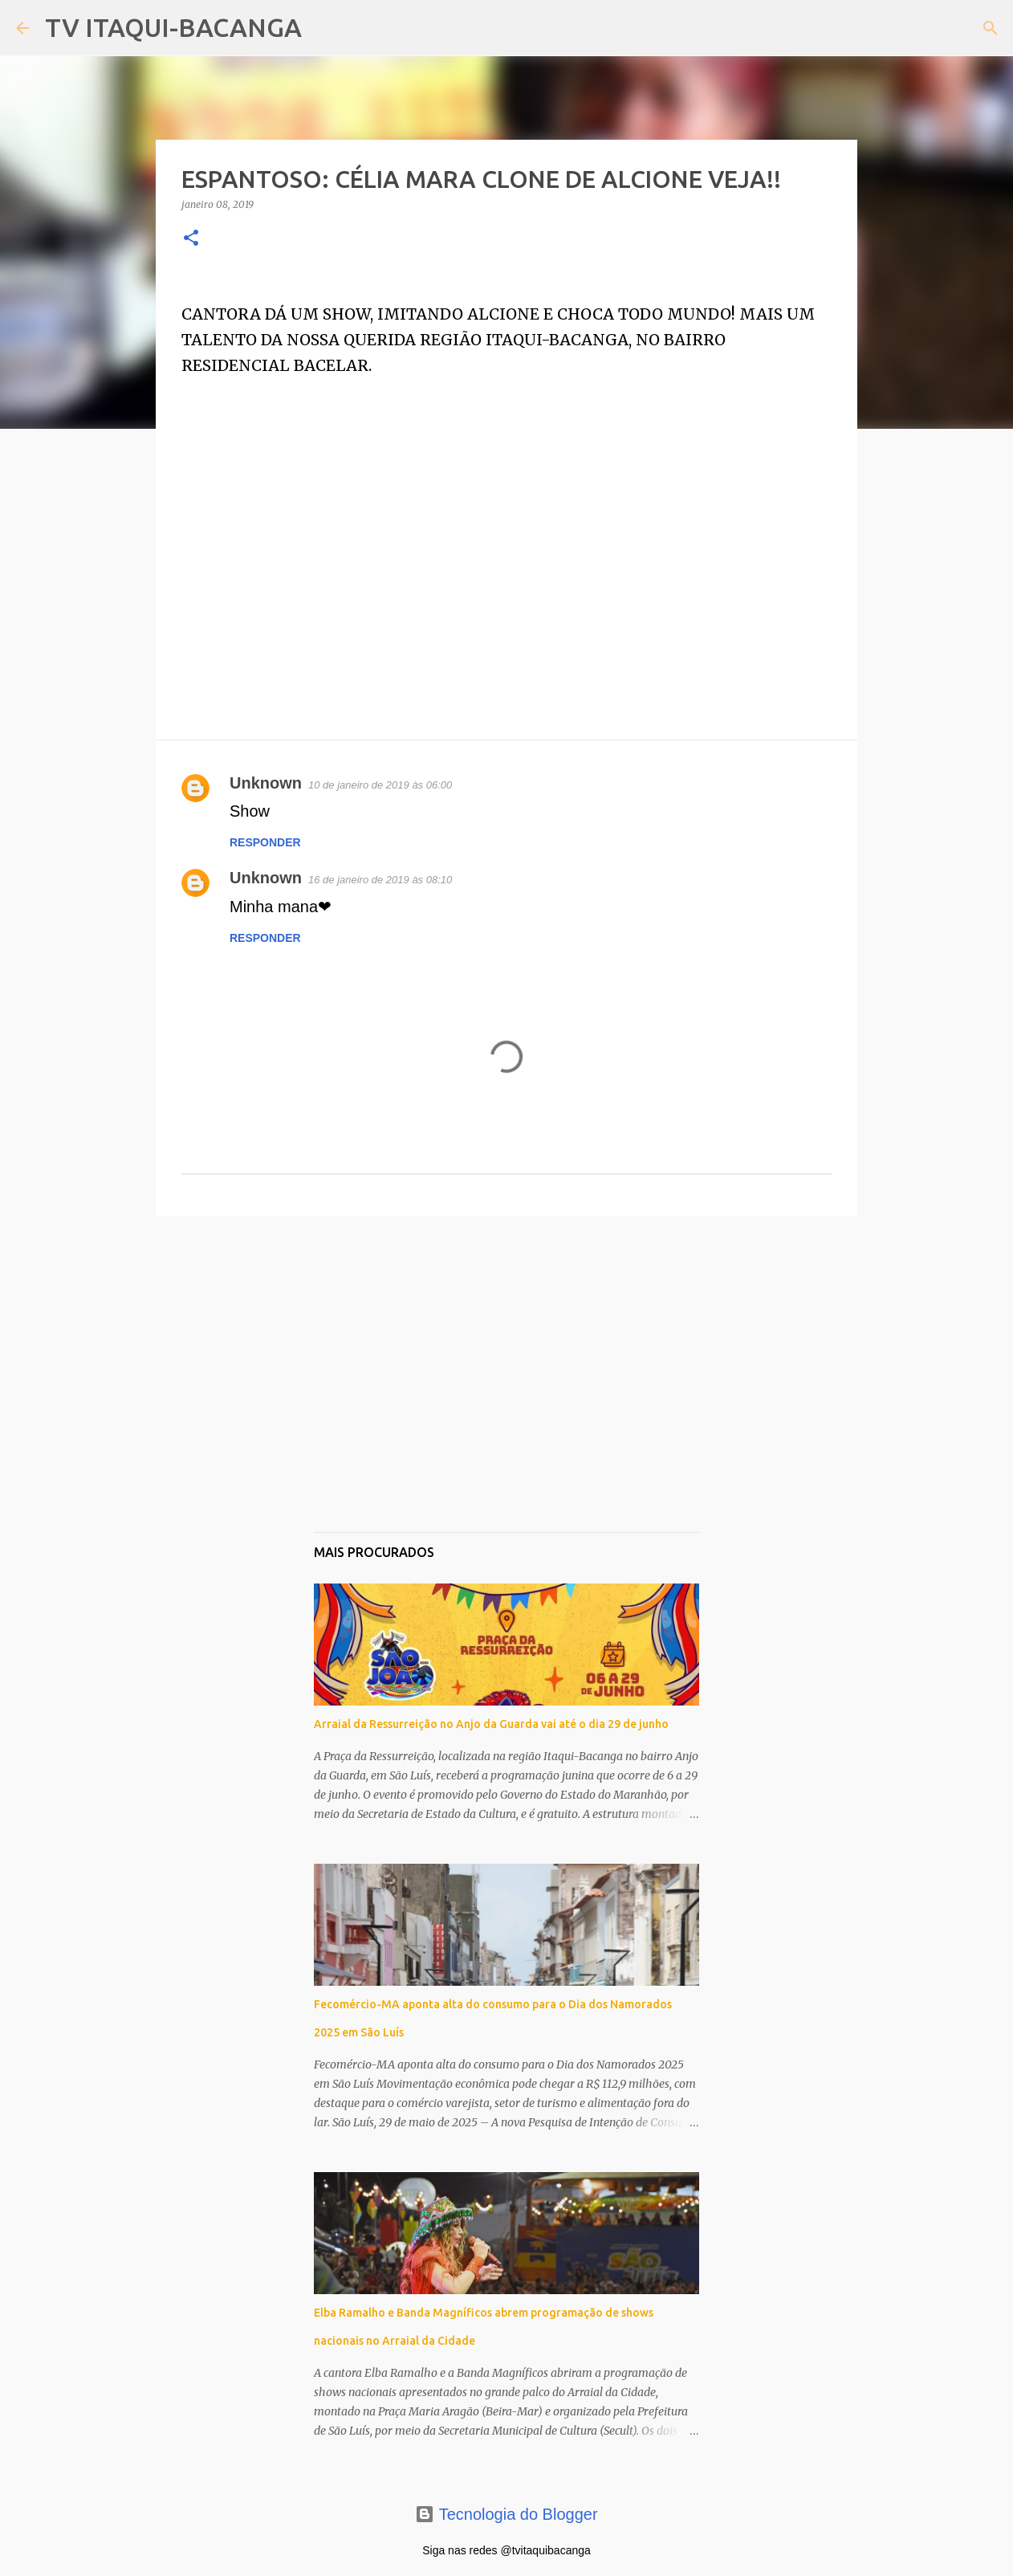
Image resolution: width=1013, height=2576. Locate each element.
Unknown (266, 783)
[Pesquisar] (324, 28)
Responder (265, 842)
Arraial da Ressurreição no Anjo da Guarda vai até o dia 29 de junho (491, 1724)
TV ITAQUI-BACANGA (173, 27)
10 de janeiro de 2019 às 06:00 (380, 785)
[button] (191, 239)
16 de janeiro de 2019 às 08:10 (380, 880)
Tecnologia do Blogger (506, 2514)
